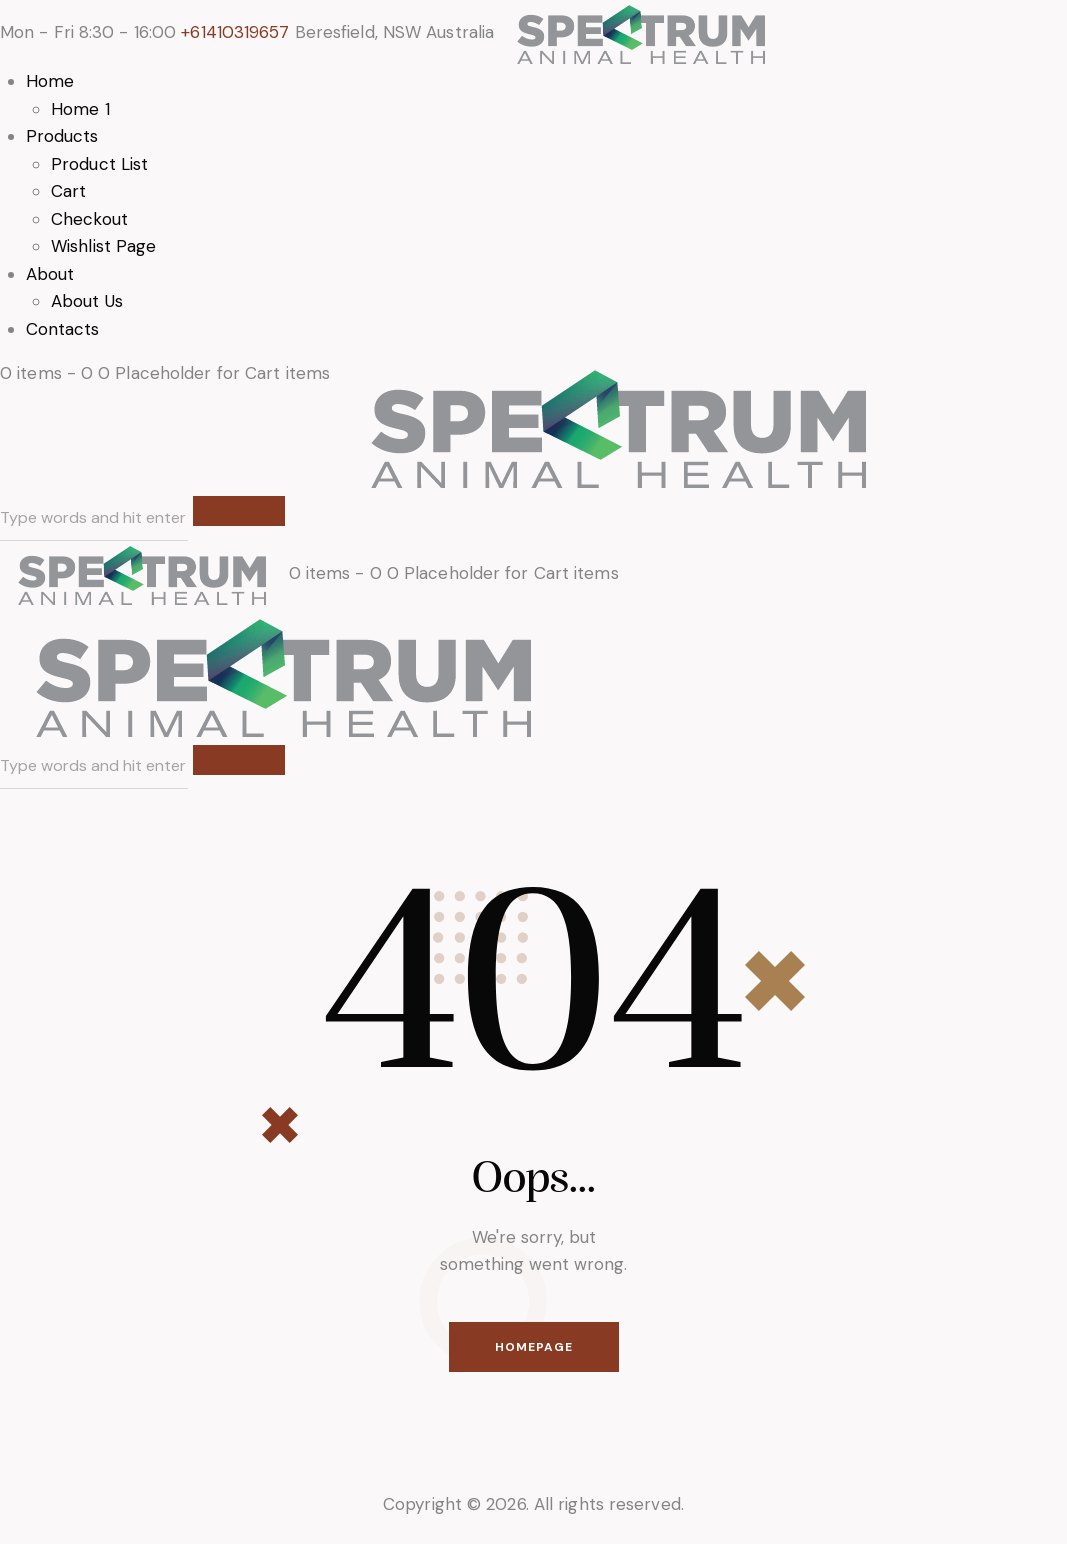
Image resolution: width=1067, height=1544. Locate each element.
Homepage (534, 1347)
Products (62, 136)
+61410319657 (235, 32)
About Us (87, 301)
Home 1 (80, 109)
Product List (99, 164)
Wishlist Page (103, 246)
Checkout (89, 219)
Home (50, 81)
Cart (68, 191)
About (50, 274)
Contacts (63, 329)
